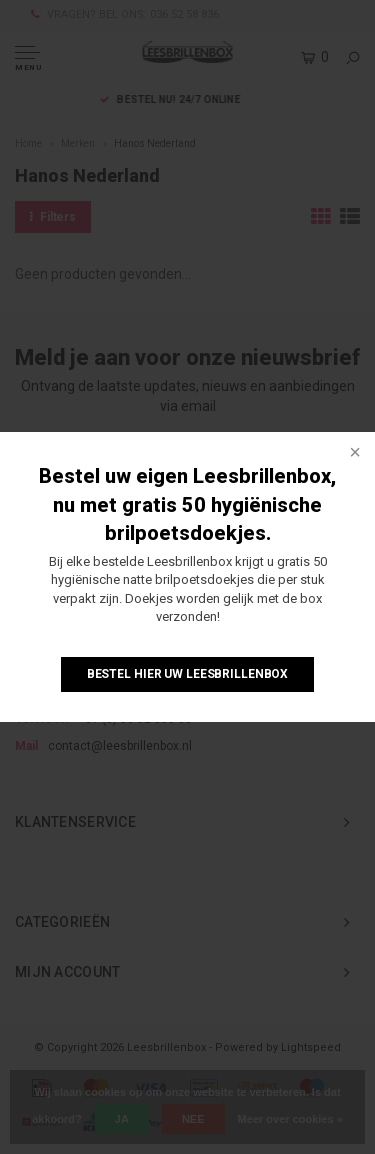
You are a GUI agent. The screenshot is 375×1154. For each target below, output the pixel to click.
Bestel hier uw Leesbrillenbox (188, 674)
